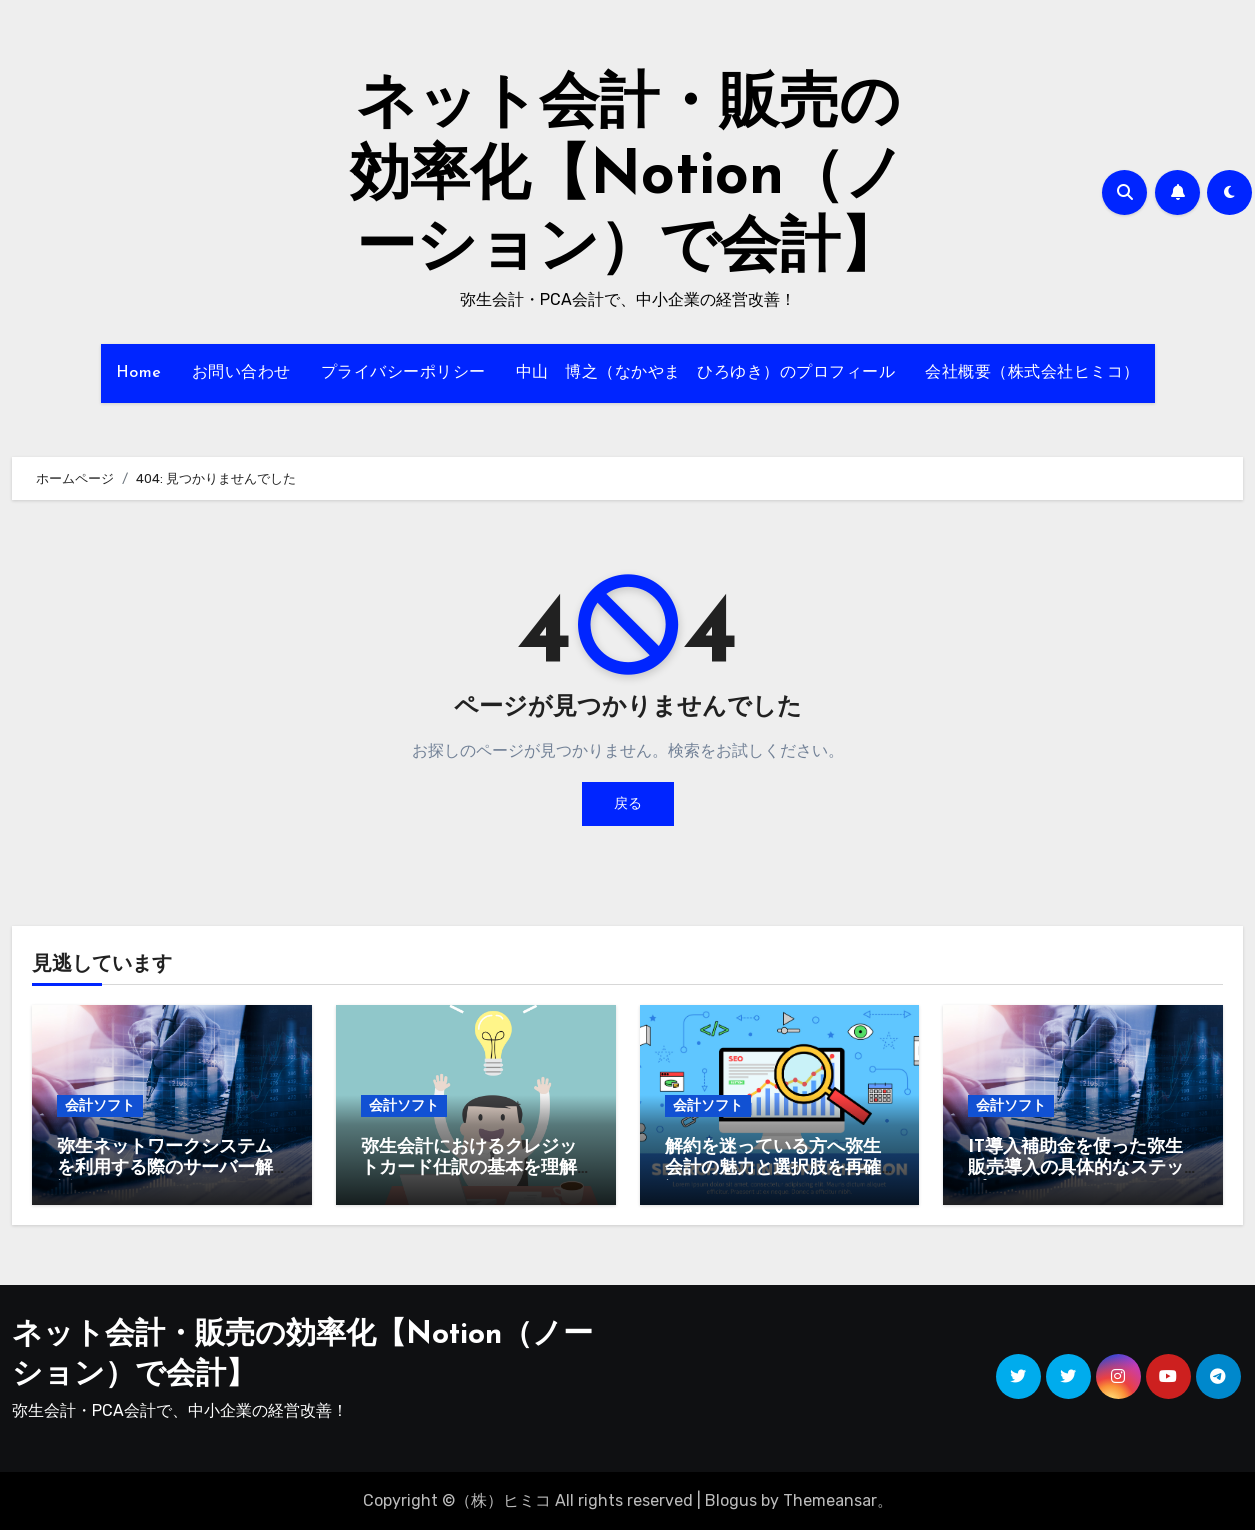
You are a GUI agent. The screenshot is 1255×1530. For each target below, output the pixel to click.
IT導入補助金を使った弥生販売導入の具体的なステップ (1076, 1169)
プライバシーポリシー (403, 373)
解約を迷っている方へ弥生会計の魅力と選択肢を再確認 (773, 1169)
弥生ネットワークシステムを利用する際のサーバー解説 (165, 1169)
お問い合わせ (241, 373)
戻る (628, 803)
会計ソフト (100, 1105)
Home (139, 373)
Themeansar (830, 1500)
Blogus (731, 1500)
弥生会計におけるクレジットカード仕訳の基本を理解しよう (469, 1169)
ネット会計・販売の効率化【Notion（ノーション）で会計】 (627, 178)
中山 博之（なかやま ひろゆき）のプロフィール (706, 373)
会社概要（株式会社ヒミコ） (1032, 373)
